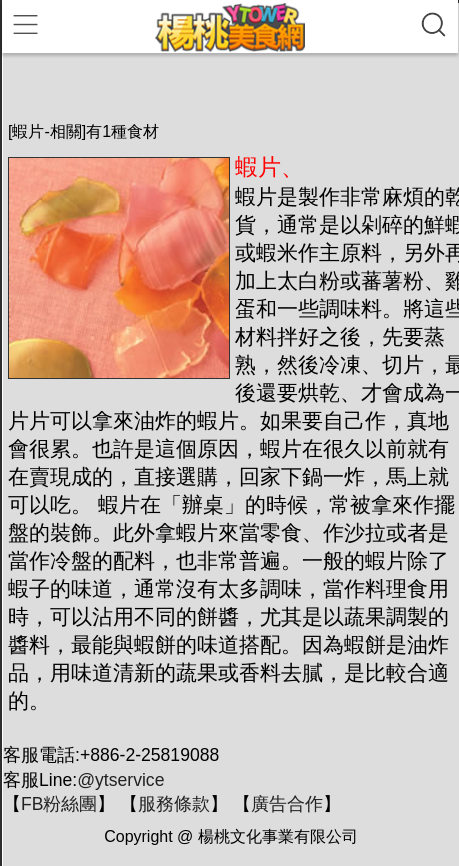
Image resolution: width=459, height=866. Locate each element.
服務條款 (174, 804)
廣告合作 (287, 804)
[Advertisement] (233, 87)
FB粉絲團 (59, 804)
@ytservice (120, 780)
